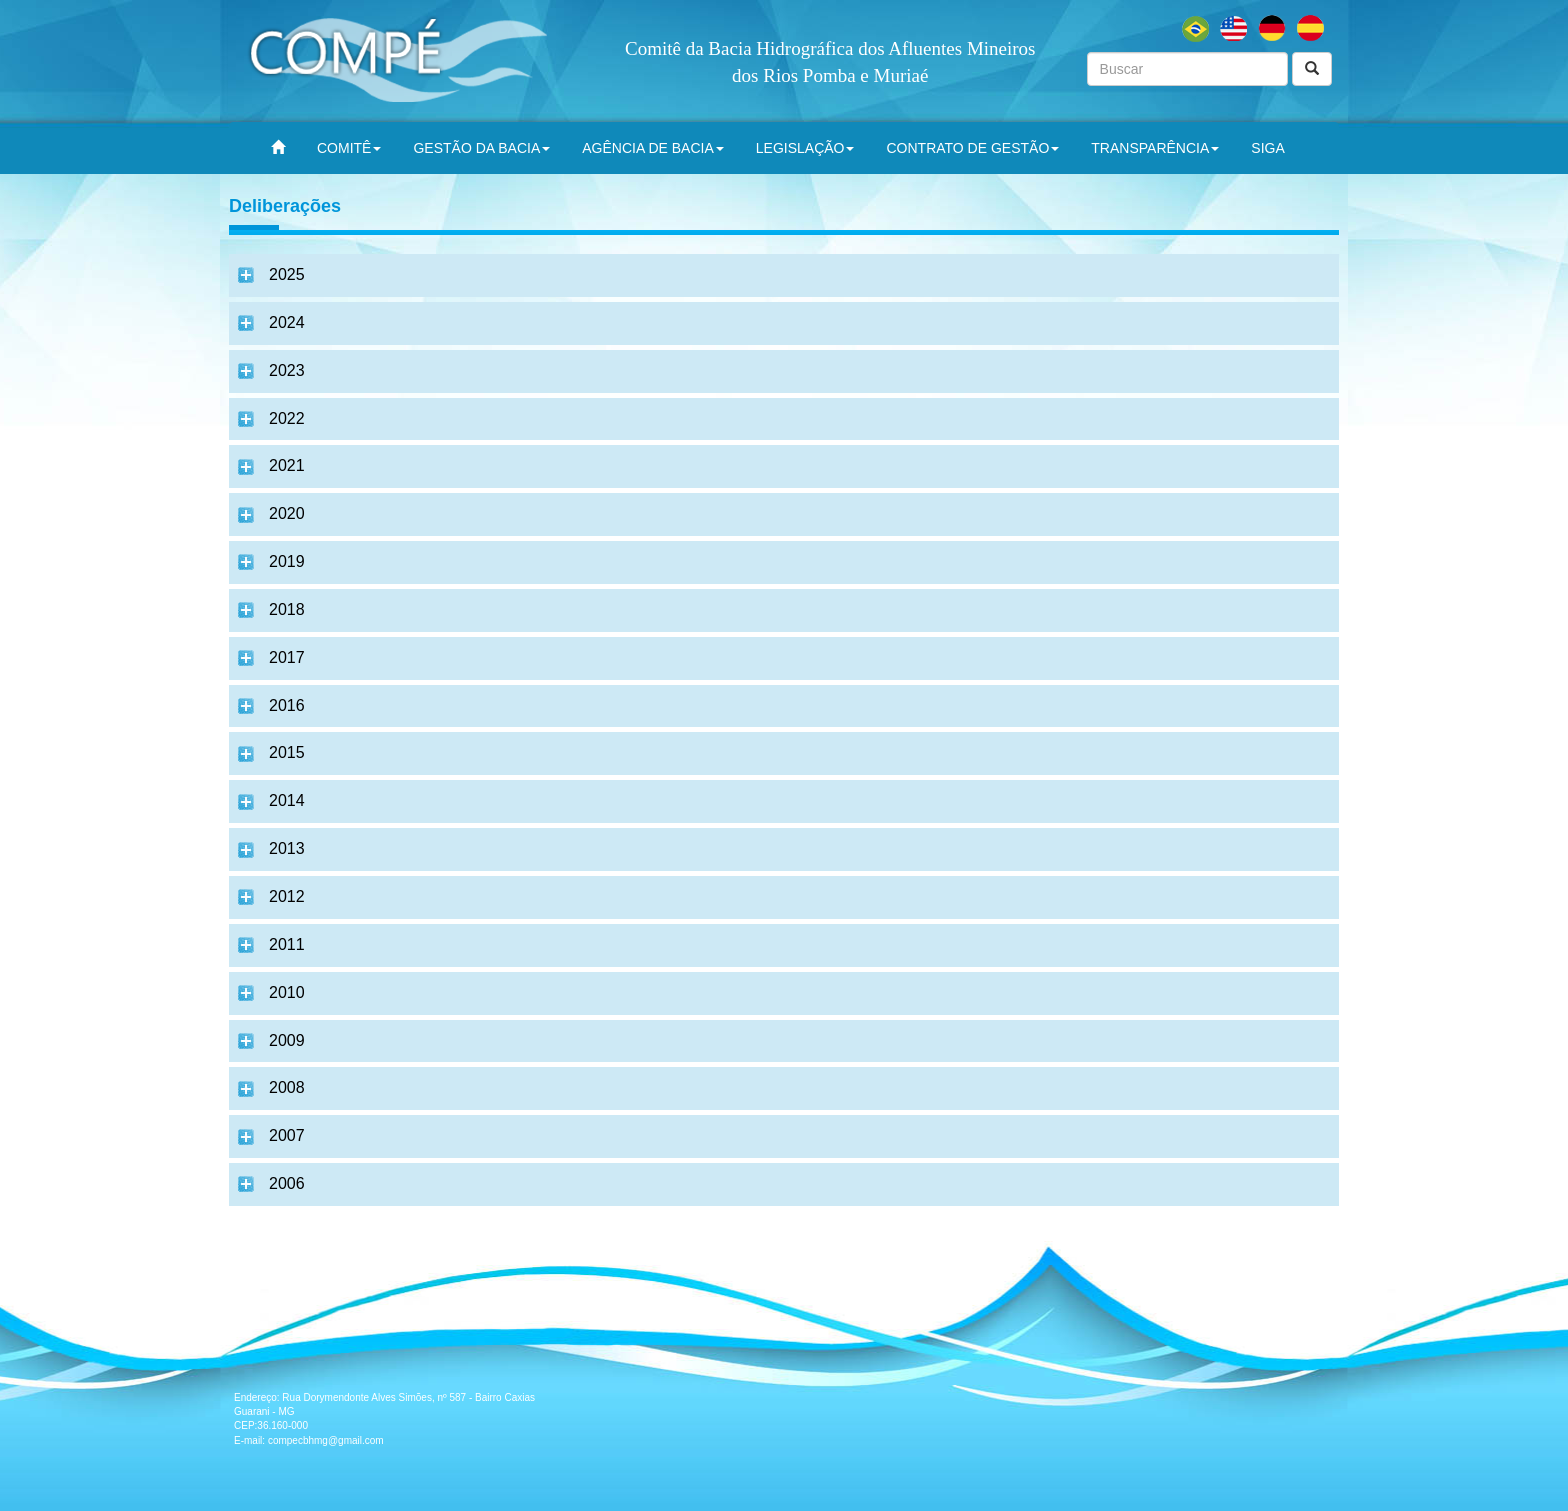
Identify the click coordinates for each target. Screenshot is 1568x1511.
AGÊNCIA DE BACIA (652, 148)
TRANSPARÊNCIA (1155, 148)
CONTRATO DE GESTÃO (972, 148)
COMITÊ (349, 148)
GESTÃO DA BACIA (481, 148)
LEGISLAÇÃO (805, 148)
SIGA (1267, 148)
